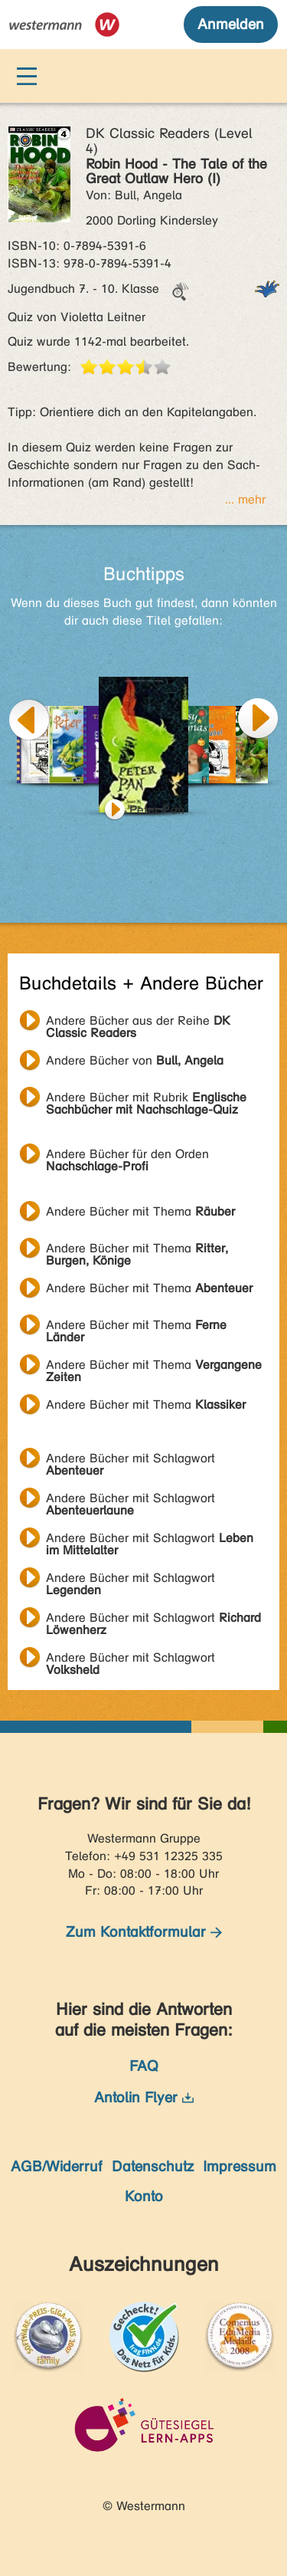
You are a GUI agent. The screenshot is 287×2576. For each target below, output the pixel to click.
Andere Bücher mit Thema (140, 1211)
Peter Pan (156, 809)
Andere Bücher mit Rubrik (146, 1099)
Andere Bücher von (134, 1060)
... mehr (245, 499)
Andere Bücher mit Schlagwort (130, 1460)
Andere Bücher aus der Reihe (138, 1022)
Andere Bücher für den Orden (127, 1156)
